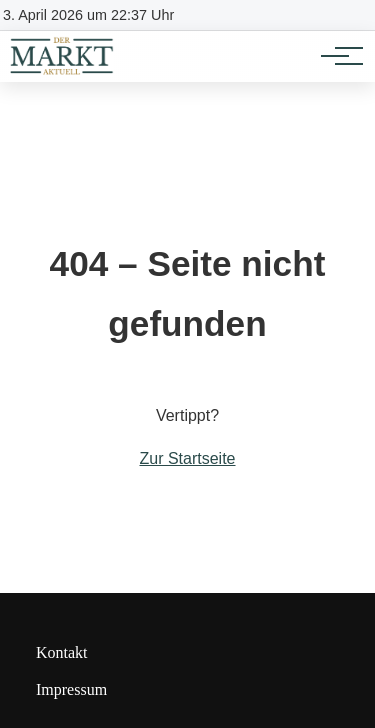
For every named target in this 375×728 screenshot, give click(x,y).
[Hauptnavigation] (335, 56)
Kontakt (62, 652)
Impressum (71, 689)
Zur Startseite (187, 458)
